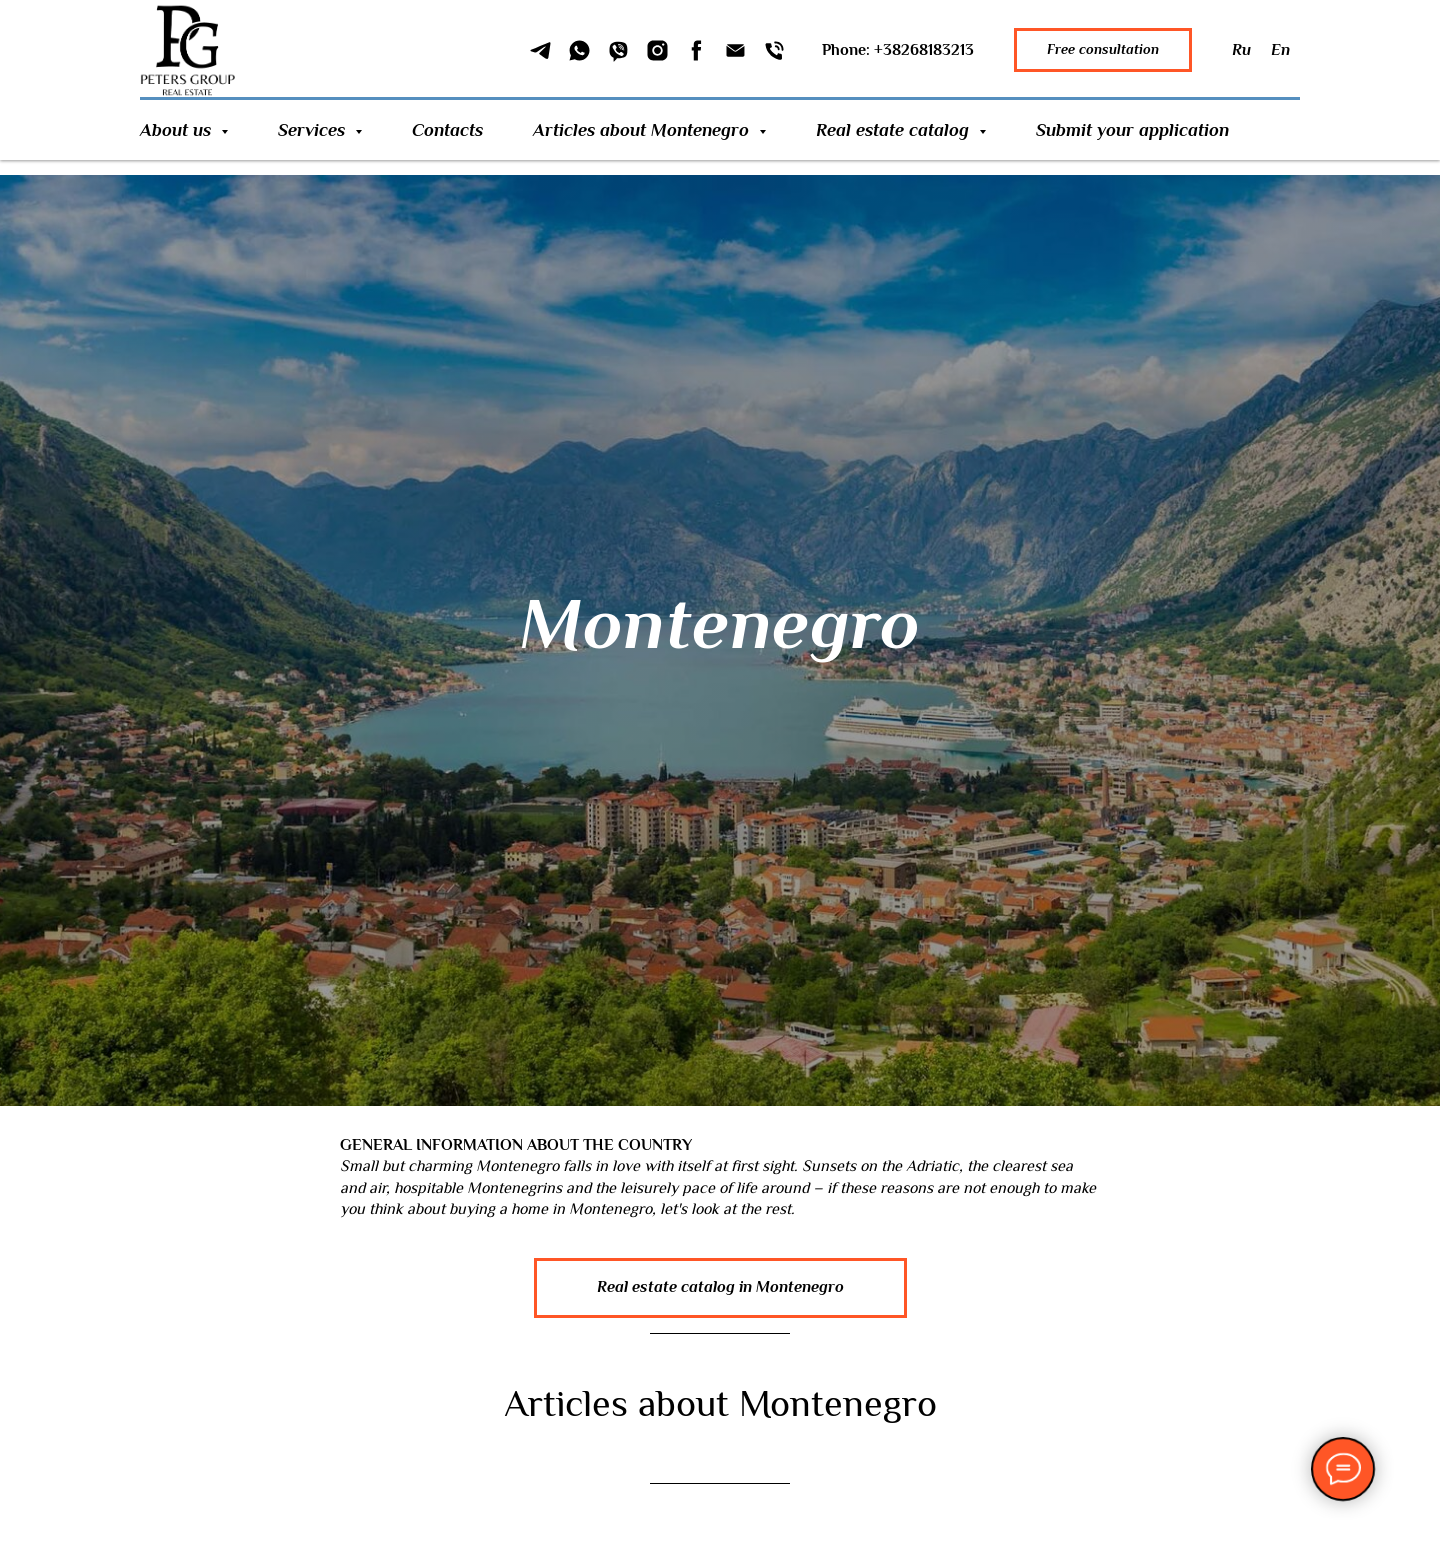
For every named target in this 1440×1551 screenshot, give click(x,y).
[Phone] (774, 50)
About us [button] (178, 130)
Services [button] (314, 130)
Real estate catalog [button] (895, 130)
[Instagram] (657, 50)
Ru (1241, 50)
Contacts (447, 130)
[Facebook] (696, 50)
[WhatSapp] (579, 50)
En (1280, 50)
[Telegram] (540, 50)
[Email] (735, 50)
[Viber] (618, 50)
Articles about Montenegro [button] (643, 130)
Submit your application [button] (1132, 130)
